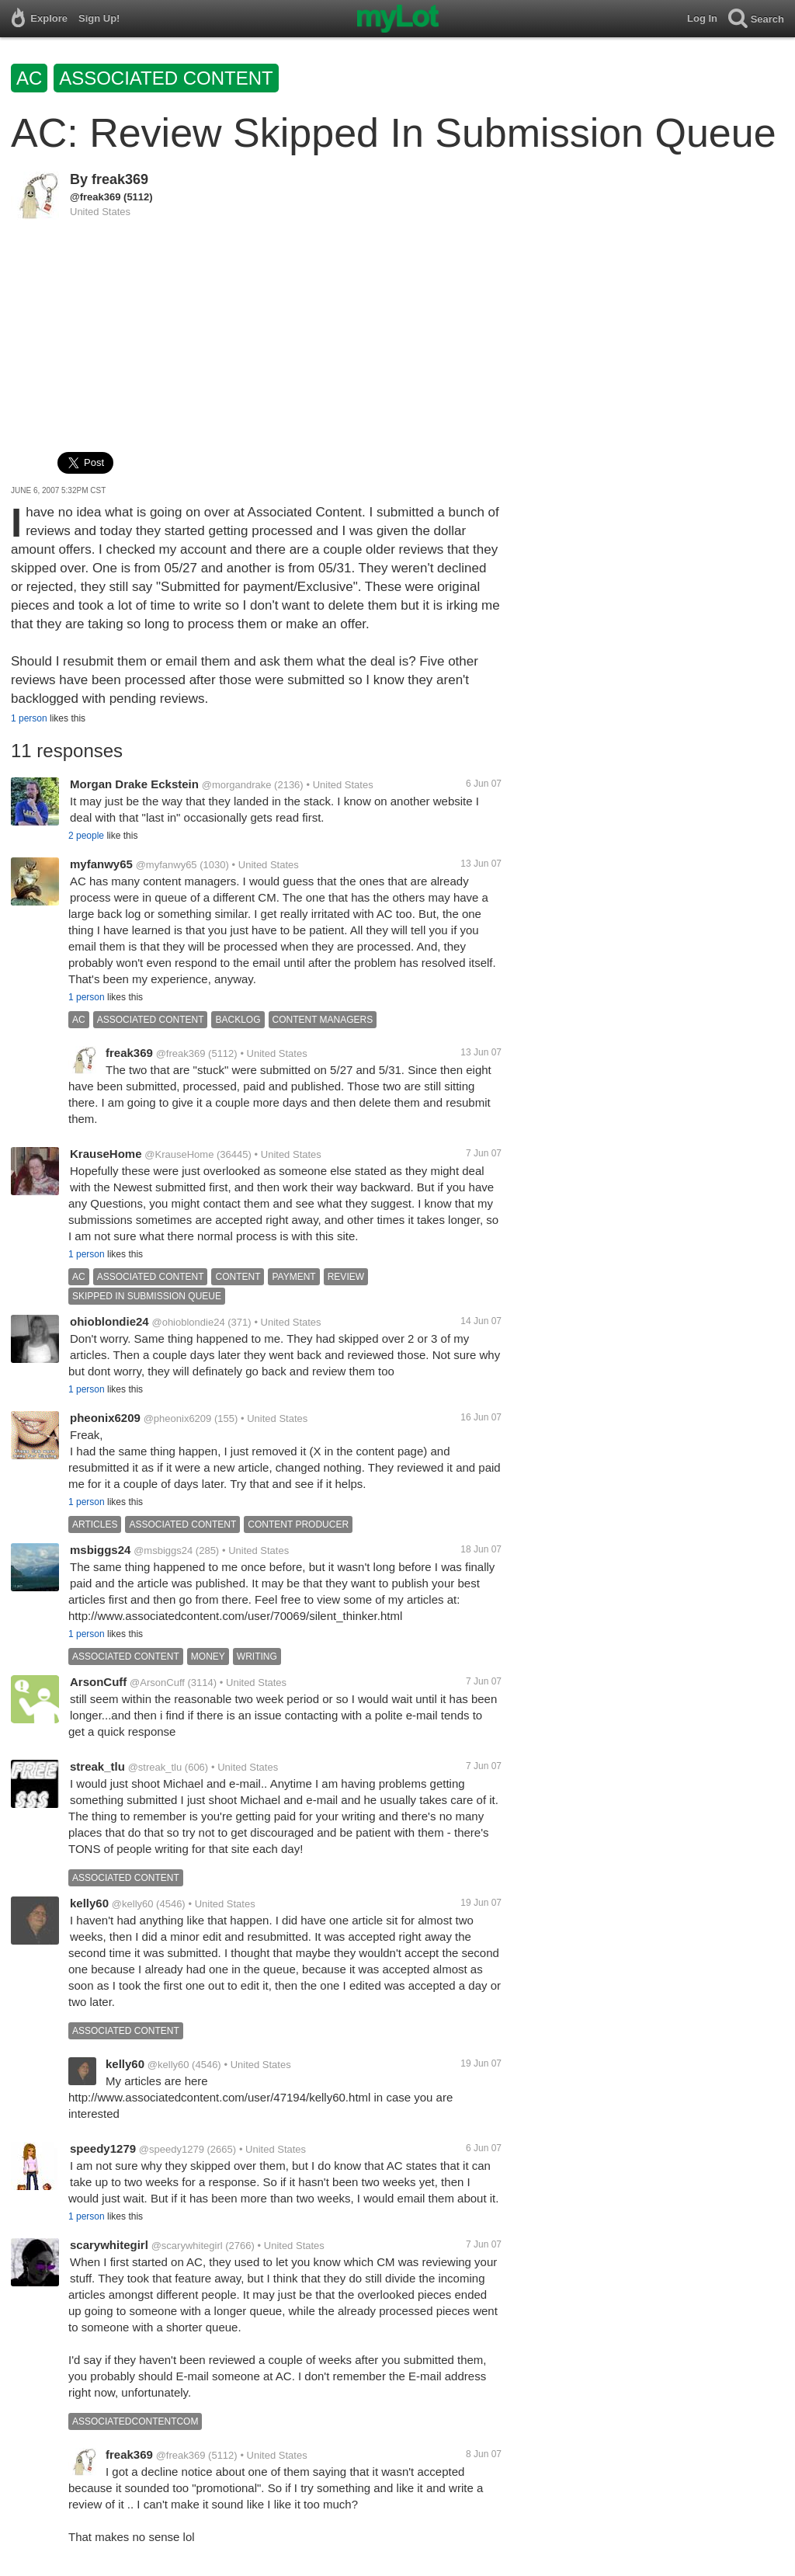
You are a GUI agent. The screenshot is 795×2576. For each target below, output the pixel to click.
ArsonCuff (98, 1681)
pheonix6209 (105, 1417)
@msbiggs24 (163, 1550)
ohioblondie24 (109, 1321)
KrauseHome (106, 1153)
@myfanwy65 (166, 865)
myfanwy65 (101, 864)
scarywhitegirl (109, 2244)
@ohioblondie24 (187, 1322)
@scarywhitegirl (187, 2245)
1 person (29, 718)
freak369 (120, 179)
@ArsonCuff (157, 1682)
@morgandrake (237, 785)
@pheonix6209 (178, 1418)
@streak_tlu (155, 1767)
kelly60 (89, 1903)
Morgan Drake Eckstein (134, 784)
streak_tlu (97, 1766)
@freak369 (95, 197)
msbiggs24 (100, 1549)
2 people (86, 835)
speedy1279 (103, 2148)
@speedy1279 (171, 2149)
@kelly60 (133, 1904)
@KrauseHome (179, 1154)
